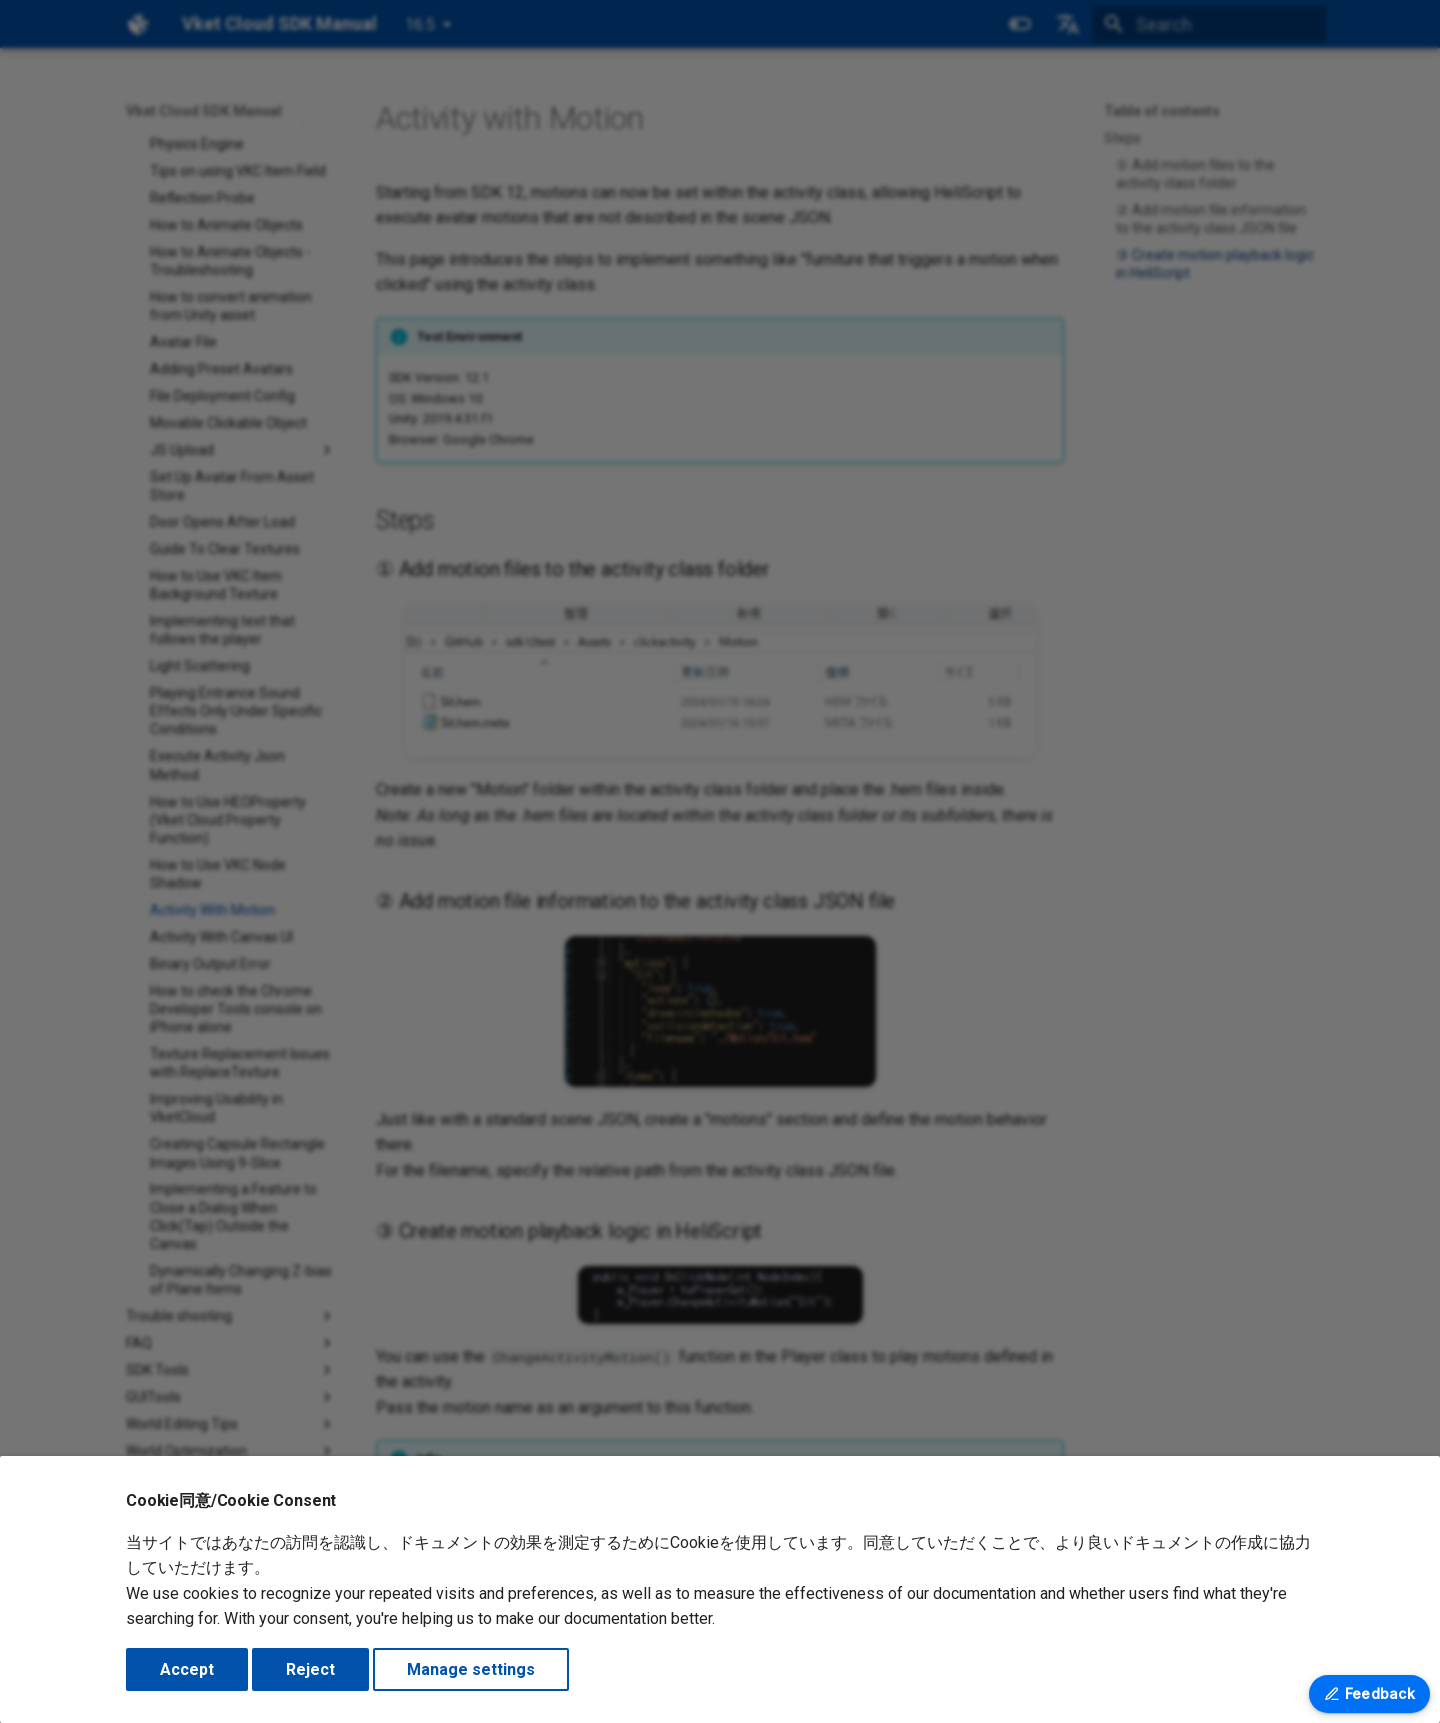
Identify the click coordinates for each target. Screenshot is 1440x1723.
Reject (310, 1669)
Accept (187, 1669)
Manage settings (471, 1669)
